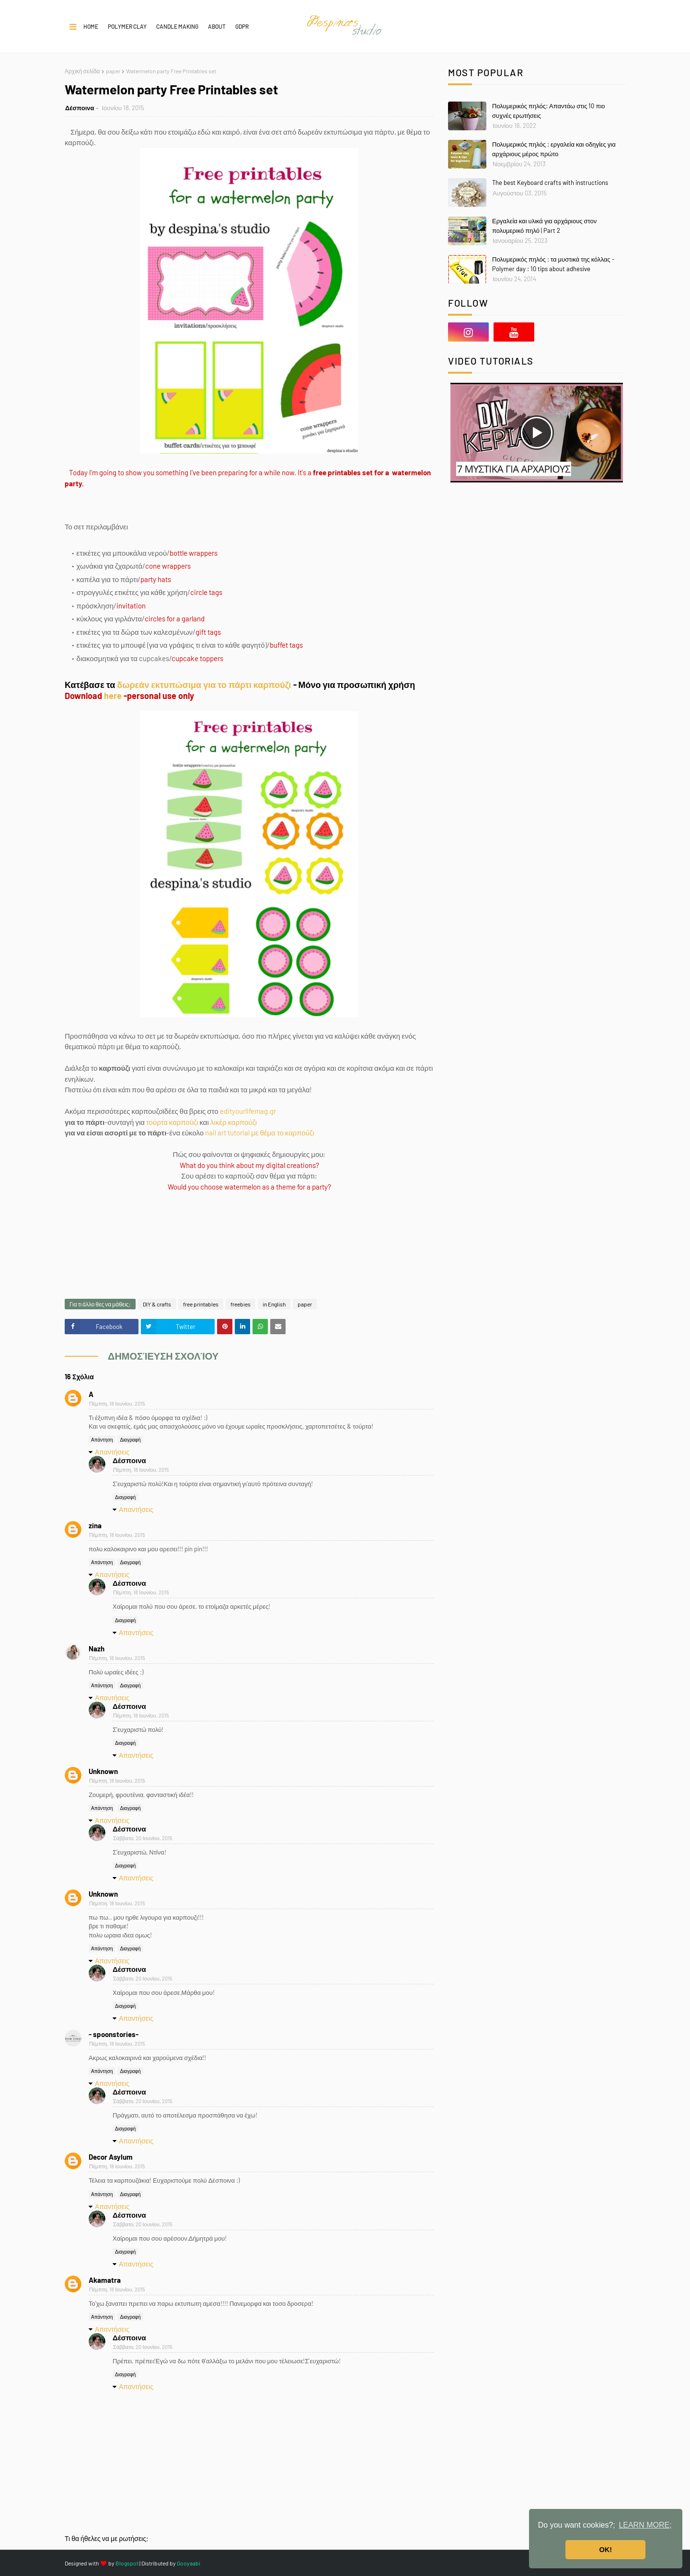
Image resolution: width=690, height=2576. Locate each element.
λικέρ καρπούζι (233, 1122)
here (113, 695)
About (217, 26)
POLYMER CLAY (127, 26)
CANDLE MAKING (177, 26)
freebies (240, 1304)
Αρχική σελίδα (82, 71)
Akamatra (105, 2280)
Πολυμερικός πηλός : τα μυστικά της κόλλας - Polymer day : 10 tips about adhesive (553, 264)
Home (90, 26)
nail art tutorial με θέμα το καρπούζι (259, 1132)
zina (95, 1525)
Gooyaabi (188, 2563)
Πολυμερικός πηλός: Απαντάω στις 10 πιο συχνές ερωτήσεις (548, 110)
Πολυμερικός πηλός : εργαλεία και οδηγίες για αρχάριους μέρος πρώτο (554, 149)
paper (113, 71)
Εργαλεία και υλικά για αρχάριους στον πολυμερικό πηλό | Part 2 (544, 225)
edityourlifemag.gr (248, 1111)
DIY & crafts (157, 1304)
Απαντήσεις (112, 1452)
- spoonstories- (113, 2034)
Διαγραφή (130, 1440)
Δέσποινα (79, 108)
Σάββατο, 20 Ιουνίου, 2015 (142, 1838)
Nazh (96, 1648)
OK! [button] (605, 2549)
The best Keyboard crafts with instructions (550, 182)
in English (274, 1304)
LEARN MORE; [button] (645, 2525)
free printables (200, 1304)
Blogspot (126, 2563)
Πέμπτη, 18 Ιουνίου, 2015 (117, 1403)
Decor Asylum (111, 2156)
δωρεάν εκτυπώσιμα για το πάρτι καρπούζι (204, 684)
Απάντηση (102, 1440)
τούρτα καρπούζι (172, 1122)
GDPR (242, 26)
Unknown (103, 1771)
